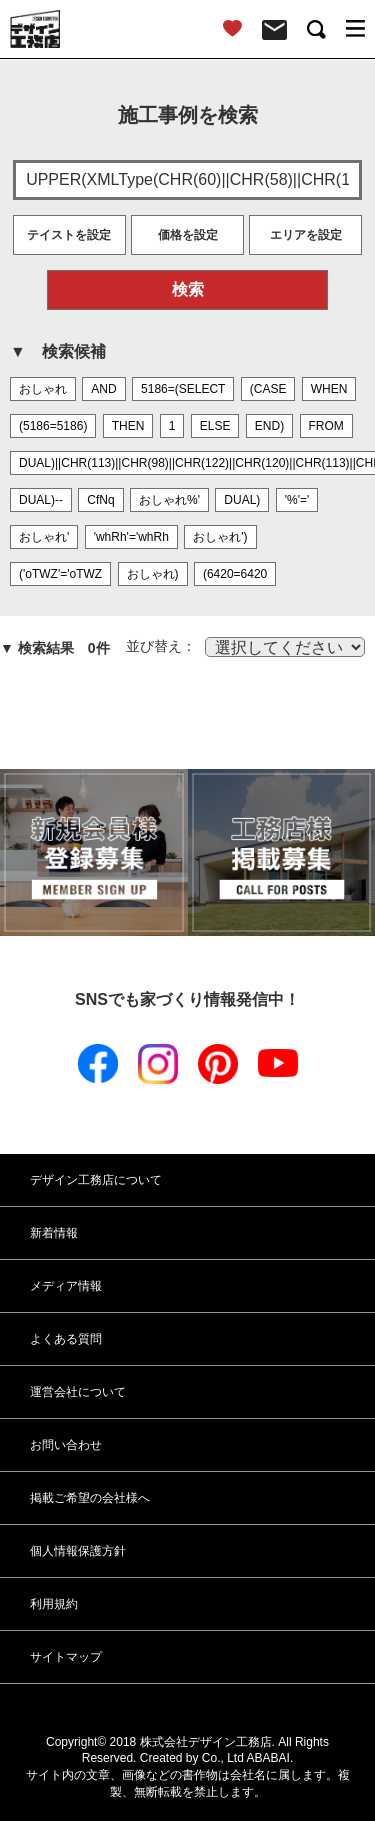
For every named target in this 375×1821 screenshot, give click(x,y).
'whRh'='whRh (131, 537)
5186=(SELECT (183, 389)
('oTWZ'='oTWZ (60, 574)
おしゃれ (43, 389)
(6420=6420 (235, 574)
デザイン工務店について (96, 1180)
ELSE (215, 426)
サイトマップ (66, 1657)
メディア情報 (66, 1286)
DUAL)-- (41, 500)
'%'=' (297, 500)
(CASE (268, 389)
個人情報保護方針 (78, 1551)
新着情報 (54, 1233)
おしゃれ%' (169, 500)
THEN (128, 426)
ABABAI (268, 1758)
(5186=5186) (53, 426)
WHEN (329, 389)
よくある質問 (66, 1339)
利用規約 (54, 1604)
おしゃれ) (153, 574)
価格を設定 (188, 235)
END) (269, 426)
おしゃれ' (44, 537)
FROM (326, 426)
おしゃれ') (220, 537)
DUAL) (242, 500)
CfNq (100, 500)
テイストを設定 (69, 235)
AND (103, 389)
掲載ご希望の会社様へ (90, 1498)
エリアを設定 (306, 235)
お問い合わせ (66, 1445)
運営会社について (78, 1392)
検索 (188, 289)
